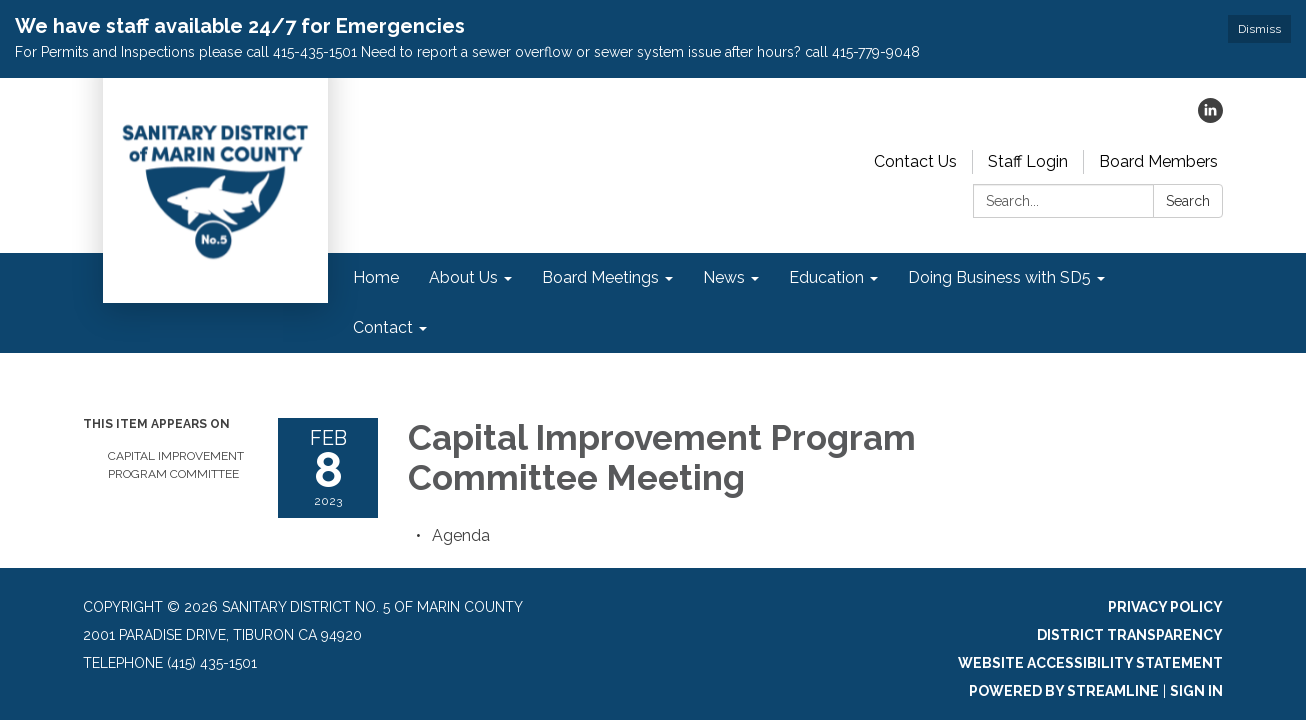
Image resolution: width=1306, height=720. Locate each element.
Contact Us (915, 161)
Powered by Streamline (1064, 691)
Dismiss (1259, 29)
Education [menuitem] (826, 277)
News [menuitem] (724, 277)
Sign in (1196, 691)
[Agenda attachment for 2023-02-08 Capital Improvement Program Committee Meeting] (461, 535)
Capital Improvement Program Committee (176, 465)
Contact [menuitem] (383, 327)
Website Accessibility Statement (1090, 663)
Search (1188, 201)
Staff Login (1028, 161)
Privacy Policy (1165, 607)
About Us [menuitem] (463, 277)
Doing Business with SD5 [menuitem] (999, 277)
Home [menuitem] (376, 277)
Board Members (1158, 161)
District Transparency (1130, 635)
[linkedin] (1210, 117)
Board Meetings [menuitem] (600, 277)
